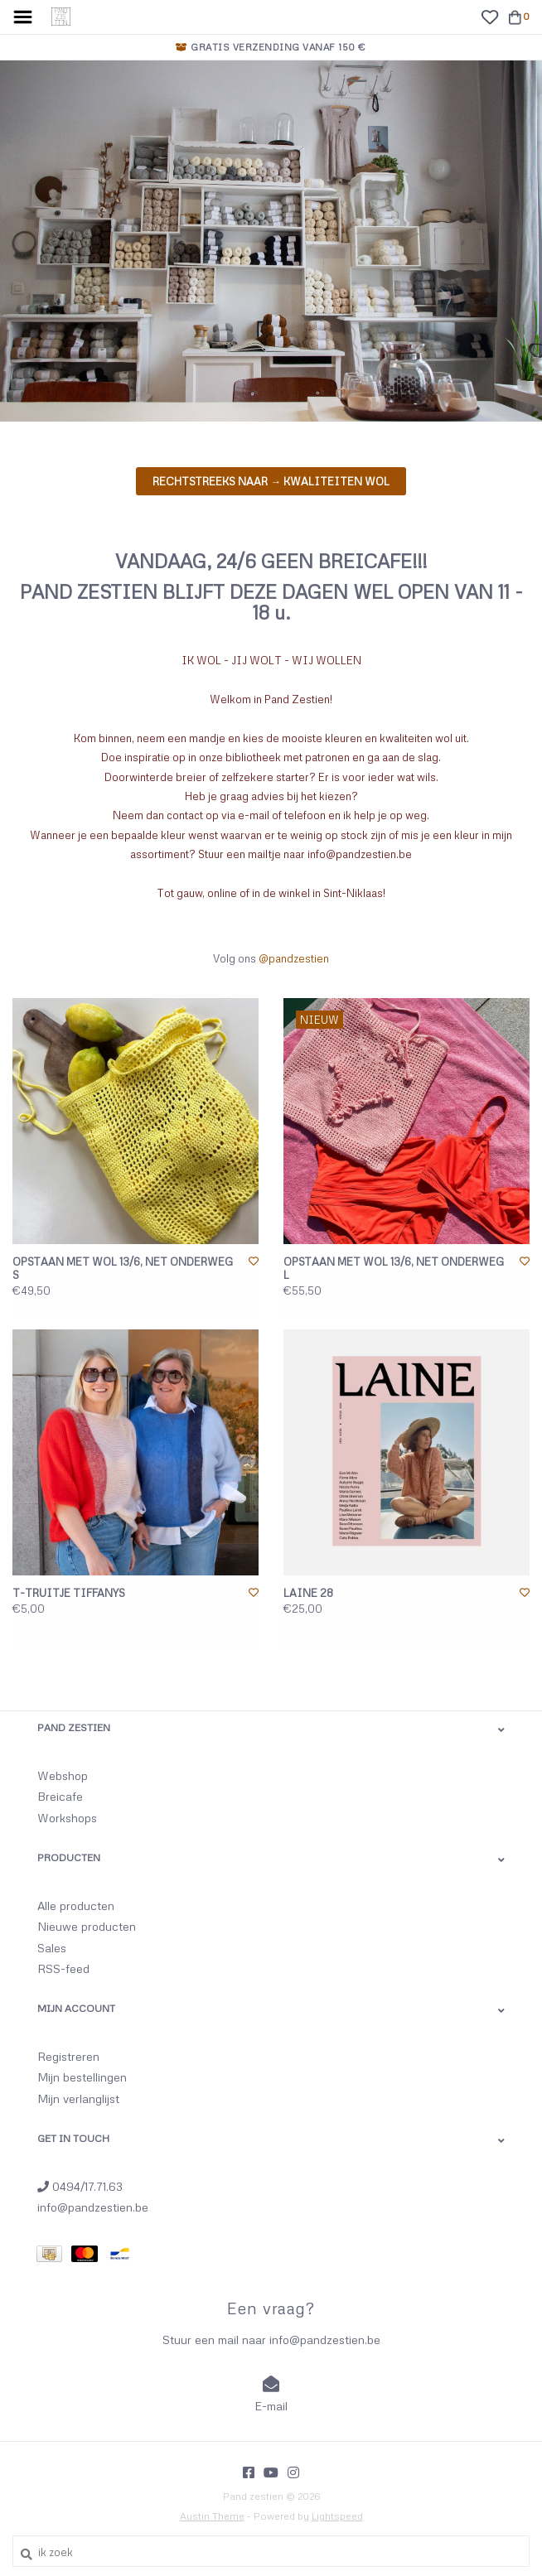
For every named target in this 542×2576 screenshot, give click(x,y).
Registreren (68, 2056)
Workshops (67, 1818)
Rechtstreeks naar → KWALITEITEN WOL (271, 481)
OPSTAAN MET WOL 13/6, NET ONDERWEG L (393, 1268)
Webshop (62, 1775)
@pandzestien (294, 958)
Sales (51, 1948)
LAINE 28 (308, 1592)
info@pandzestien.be (92, 2207)
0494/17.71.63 (80, 2186)
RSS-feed (63, 1968)
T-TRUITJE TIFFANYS (68, 1592)
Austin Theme (212, 2516)
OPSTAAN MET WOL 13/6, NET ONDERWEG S (122, 1268)
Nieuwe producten (86, 1926)
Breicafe (60, 1796)
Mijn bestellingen (82, 2077)
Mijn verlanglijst (78, 2098)
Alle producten (75, 1905)
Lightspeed (337, 2516)
